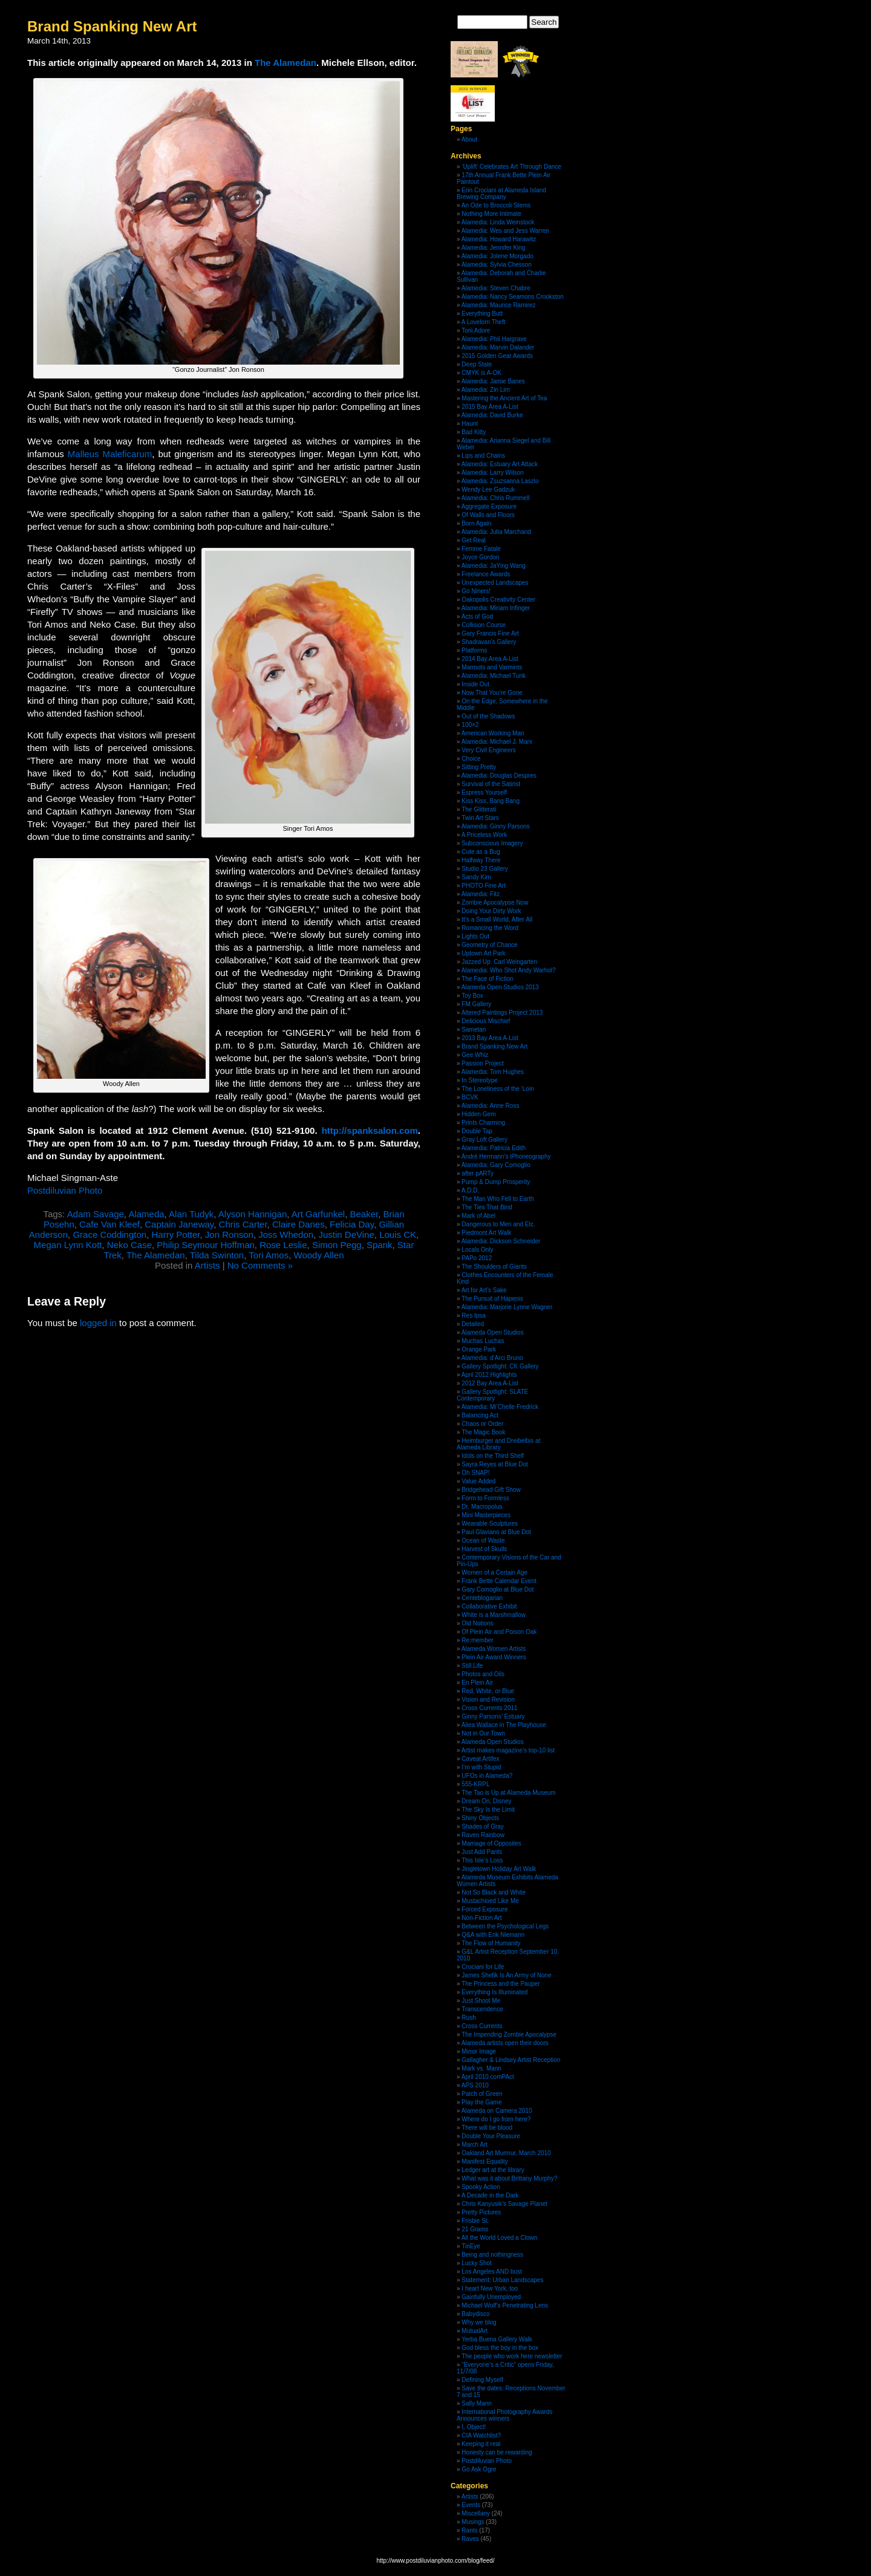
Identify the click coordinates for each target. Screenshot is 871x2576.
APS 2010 (475, 2085)
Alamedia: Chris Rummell (496, 498)
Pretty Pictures (481, 2212)
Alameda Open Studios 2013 (500, 987)
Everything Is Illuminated (494, 1992)
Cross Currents (482, 2026)
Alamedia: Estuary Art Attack (500, 464)
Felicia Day (352, 1224)
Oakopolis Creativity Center (498, 599)
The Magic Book (483, 1432)
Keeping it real (481, 2444)
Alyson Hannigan (252, 1214)
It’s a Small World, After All (497, 919)
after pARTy (478, 1173)
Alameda (146, 1214)
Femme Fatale (481, 548)
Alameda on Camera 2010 (497, 2110)
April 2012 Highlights (489, 1374)
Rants (469, 2530)
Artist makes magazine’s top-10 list (508, 1750)
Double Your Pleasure (491, 2136)
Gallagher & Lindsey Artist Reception (511, 2060)
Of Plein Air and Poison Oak (499, 1631)
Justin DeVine (346, 1234)
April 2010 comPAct (488, 2076)
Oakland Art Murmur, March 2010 (506, 2153)
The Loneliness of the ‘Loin (498, 1088)
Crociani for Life (483, 1966)
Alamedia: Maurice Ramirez (499, 305)
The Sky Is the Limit (488, 1809)
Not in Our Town (483, 1733)
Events (471, 2505)
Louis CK (397, 1234)
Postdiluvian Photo (64, 1190)
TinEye (471, 2246)
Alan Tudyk (191, 1214)
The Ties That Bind (487, 1207)
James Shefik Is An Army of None (506, 1975)
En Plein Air (477, 1682)
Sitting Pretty (479, 767)
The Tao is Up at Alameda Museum (508, 1792)
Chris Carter (243, 1224)
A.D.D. (470, 1190)
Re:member (477, 1640)
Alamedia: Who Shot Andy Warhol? (509, 970)
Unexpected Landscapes (495, 582)
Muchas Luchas (483, 1341)
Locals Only (477, 1249)
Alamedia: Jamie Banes (493, 381)
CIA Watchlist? (481, 2435)
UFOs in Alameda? (487, 1775)
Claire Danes (298, 1224)
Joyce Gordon (480, 557)
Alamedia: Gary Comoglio (496, 1165)
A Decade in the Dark (490, 2195)
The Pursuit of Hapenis (492, 1298)
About (469, 139)
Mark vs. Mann (481, 2068)
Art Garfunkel (318, 1214)
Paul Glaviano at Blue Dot (496, 1532)
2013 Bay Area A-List (490, 1038)
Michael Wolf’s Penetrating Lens (505, 2305)
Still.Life (472, 1665)
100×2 (470, 724)
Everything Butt (482, 313)
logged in (98, 1323)
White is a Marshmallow (494, 1615)
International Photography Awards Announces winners (504, 2415)
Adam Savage (95, 1214)
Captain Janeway (179, 1224)
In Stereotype (479, 1080)
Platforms (474, 650)
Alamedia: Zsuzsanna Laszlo (500, 481)
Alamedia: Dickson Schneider (501, 1241)
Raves (470, 2538)
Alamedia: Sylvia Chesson (497, 264)
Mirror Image (479, 2051)
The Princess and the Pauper (501, 1983)
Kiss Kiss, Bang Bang (491, 801)
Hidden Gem (478, 1114)
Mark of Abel (478, 1215)
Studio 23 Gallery (485, 868)
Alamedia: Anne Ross (491, 1105)
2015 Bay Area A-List (490, 406)
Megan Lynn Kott (68, 1245)
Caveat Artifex (480, 1758)
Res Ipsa (473, 1315)
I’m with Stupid (481, 1767)
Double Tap (477, 1131)
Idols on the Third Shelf (493, 1455)
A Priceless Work (484, 834)
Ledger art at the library (493, 2170)
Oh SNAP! (475, 1472)
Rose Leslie (283, 1245)
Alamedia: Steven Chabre (496, 288)
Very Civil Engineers (488, 750)
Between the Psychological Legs (505, 1926)
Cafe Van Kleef (109, 1224)
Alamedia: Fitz (481, 894)
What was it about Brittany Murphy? (509, 2178)
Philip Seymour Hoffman (205, 1245)
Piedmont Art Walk (486, 1232)
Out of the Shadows (488, 716)
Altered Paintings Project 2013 (502, 1012)
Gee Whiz (475, 1055)
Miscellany (476, 2513)
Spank (380, 1245)
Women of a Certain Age (494, 1572)
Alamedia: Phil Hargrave (494, 339)
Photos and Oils (483, 1674)
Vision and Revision (488, 1699)
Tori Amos (269, 1255)
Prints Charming (483, 1122)
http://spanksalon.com (370, 1130)
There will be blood (487, 2127)
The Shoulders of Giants (494, 1266)
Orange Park (479, 1349)
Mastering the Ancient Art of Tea (504, 398)
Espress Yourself (484, 792)
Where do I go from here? (496, 2119)
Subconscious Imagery (492, 843)
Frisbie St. (475, 2220)
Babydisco (475, 2314)
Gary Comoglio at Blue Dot (497, 1589)
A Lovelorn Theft (484, 322)
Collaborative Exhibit (489, 1606)
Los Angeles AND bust (492, 2271)
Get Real (473, 540)
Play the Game (481, 2102)
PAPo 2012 (477, 1258)
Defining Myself (482, 2379)
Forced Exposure (484, 1909)
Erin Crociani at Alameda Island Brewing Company (501, 193)
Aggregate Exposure (489, 506)
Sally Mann (476, 2403)
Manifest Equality (484, 2161)
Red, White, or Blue (488, 1691)
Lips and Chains (483, 455)
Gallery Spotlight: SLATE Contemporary (492, 1395)
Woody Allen (319, 1255)
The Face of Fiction (488, 978)
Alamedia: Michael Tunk (494, 675)
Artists (207, 1265)
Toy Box (472, 995)
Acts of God (477, 616)
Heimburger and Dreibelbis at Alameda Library (498, 1444)
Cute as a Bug (481, 851)
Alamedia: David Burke (492, 415)
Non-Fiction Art (481, 1917)
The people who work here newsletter (512, 2356)
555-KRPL (475, 1784)
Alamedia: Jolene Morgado (497, 256)
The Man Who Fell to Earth (498, 1198)
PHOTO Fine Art (484, 885)
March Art (475, 2144)
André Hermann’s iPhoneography (506, 1156)
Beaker (364, 1214)
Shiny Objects (480, 1818)
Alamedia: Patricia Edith (494, 1148)
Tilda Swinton (217, 1255)
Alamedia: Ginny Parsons (496, 826)
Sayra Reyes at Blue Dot (495, 1464)
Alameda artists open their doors (505, 2043)
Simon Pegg (337, 1245)
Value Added (478, 1481)
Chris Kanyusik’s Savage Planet (504, 2203)
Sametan (474, 1029)
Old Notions (477, 1623)
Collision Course (484, 625)
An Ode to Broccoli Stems (496, 205)
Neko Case (129, 1245)
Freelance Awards (486, 574)
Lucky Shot (476, 2263)
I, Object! (474, 2427)
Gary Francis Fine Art (490, 633)
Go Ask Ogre (479, 2469)
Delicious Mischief (486, 1021)
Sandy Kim (476, 877)
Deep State (477, 364)
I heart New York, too (490, 2288)
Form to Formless (485, 1498)
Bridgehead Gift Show (491, 1489)
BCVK (470, 1097)
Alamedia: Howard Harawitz (499, 239)
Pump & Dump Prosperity (496, 1182)
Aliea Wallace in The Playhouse (504, 1725)
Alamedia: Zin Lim (486, 389)
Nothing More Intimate (491, 213)
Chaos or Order (482, 1423)
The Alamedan (285, 62)
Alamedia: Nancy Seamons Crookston (513, 296)
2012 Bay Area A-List (490, 1383)
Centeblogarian (482, 1598)
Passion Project (482, 1063)
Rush (468, 2017)
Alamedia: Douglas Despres (499, 775)
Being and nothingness (492, 2254)
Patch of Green (482, 2093)
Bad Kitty (474, 432)
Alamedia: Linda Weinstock (498, 222)
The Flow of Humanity (491, 1943)
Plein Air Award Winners (494, 1657)
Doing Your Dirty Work (491, 911)
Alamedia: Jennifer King (494, 247)
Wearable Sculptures (490, 1523)
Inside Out (475, 684)
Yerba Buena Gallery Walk (497, 2339)
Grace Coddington (109, 1234)
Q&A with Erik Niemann (493, 1934)
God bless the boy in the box (500, 2347)
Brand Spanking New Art (112, 26)
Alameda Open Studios (493, 1332)
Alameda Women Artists (494, 1648)
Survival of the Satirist (491, 784)
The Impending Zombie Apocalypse (509, 2034)
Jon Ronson (229, 1234)
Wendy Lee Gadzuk (488, 489)
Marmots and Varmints (492, 667)
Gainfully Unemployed (491, 2297)
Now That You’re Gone (492, 692)
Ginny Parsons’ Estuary (493, 1716)
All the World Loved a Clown (499, 2237)
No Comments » (260, 1265)
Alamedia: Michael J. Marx (497, 741)
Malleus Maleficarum (110, 454)
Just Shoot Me (481, 2000)
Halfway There (481, 860)
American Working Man (493, 733)
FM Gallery (476, 1004)
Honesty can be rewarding (497, 2452)
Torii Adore (476, 330)
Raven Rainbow (483, 1835)
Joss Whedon (285, 1234)
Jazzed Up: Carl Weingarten (499, 961)
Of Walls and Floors (488, 515)
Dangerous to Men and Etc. (498, 1224)
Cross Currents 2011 (489, 1708)
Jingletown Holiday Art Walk (499, 1868)
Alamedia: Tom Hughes (493, 1071)
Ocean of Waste (483, 1540)
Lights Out (475, 936)
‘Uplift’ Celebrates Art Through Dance (511, 166)
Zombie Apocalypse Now (495, 902)
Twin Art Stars (480, 818)
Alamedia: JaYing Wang (494, 565)
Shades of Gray (482, 1826)
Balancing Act (480, 1415)
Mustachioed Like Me (490, 1901)
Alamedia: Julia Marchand (496, 532)
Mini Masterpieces (486, 1515)
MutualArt (475, 2330)
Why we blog (479, 2322)
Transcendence (482, 2009)
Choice (471, 758)
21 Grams (475, 2229)
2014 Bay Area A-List (490, 658)
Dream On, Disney (486, 1801)
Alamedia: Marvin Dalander (498, 347)
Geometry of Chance (489, 945)
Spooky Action (481, 2187)
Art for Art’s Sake (484, 1290)
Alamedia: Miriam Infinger (496, 608)
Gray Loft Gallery (484, 1139)
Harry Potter (175, 1234)
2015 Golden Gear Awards (497, 356)
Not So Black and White (494, 1892)
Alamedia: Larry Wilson (493, 472)
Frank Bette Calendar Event (499, 1581)
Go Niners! (476, 591)
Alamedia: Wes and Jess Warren (505, 230)
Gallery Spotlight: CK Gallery (500, 1366)
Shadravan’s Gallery (489, 642)
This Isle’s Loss (482, 1860)
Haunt (470, 423)
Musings (473, 2522)
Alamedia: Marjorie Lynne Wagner (507, 1307)
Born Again (476, 523)
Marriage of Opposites (491, 1843)
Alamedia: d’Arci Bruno (492, 1358)
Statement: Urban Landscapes (502, 2280)
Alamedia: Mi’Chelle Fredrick (500, 1406)
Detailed (473, 1324)
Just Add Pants (482, 1852)
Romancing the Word (490, 928)
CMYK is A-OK (481, 372)
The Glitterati (479, 809)
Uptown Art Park (483, 953)
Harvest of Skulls (484, 1549)
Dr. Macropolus (482, 1506)
